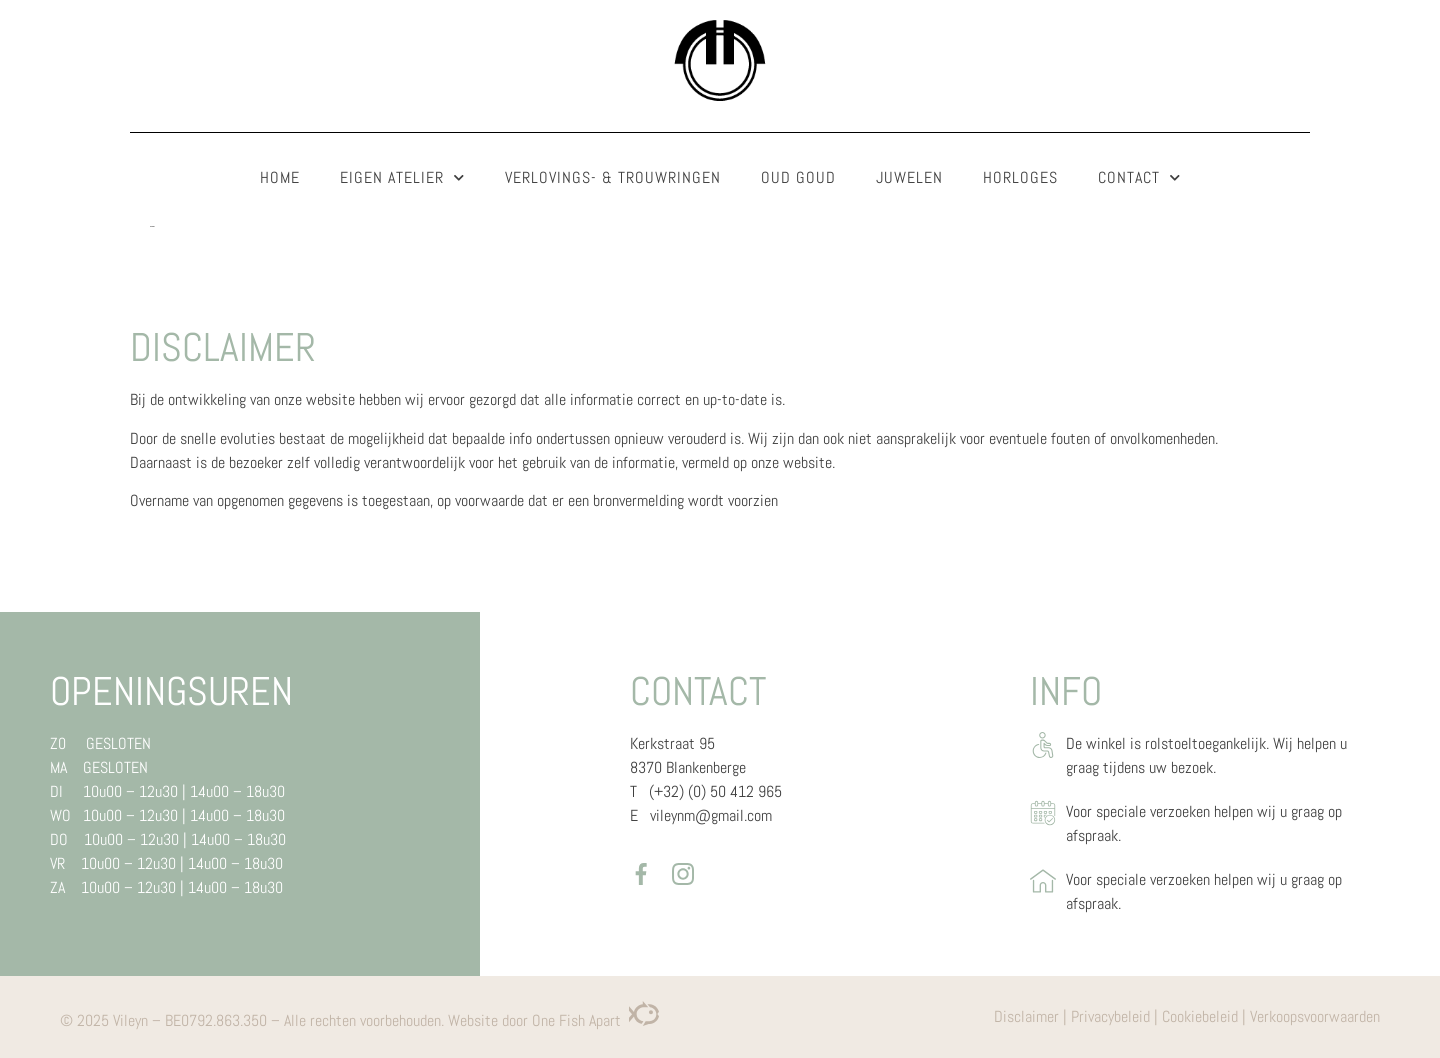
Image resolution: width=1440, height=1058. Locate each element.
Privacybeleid (1110, 1016)
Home (280, 177)
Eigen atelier (402, 177)
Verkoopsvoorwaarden (1315, 1016)
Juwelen (909, 177)
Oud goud (798, 177)
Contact (1139, 177)
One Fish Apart (595, 1020)
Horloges (1020, 177)
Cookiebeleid (1200, 1016)
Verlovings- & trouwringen (613, 177)
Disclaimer (1026, 1016)
